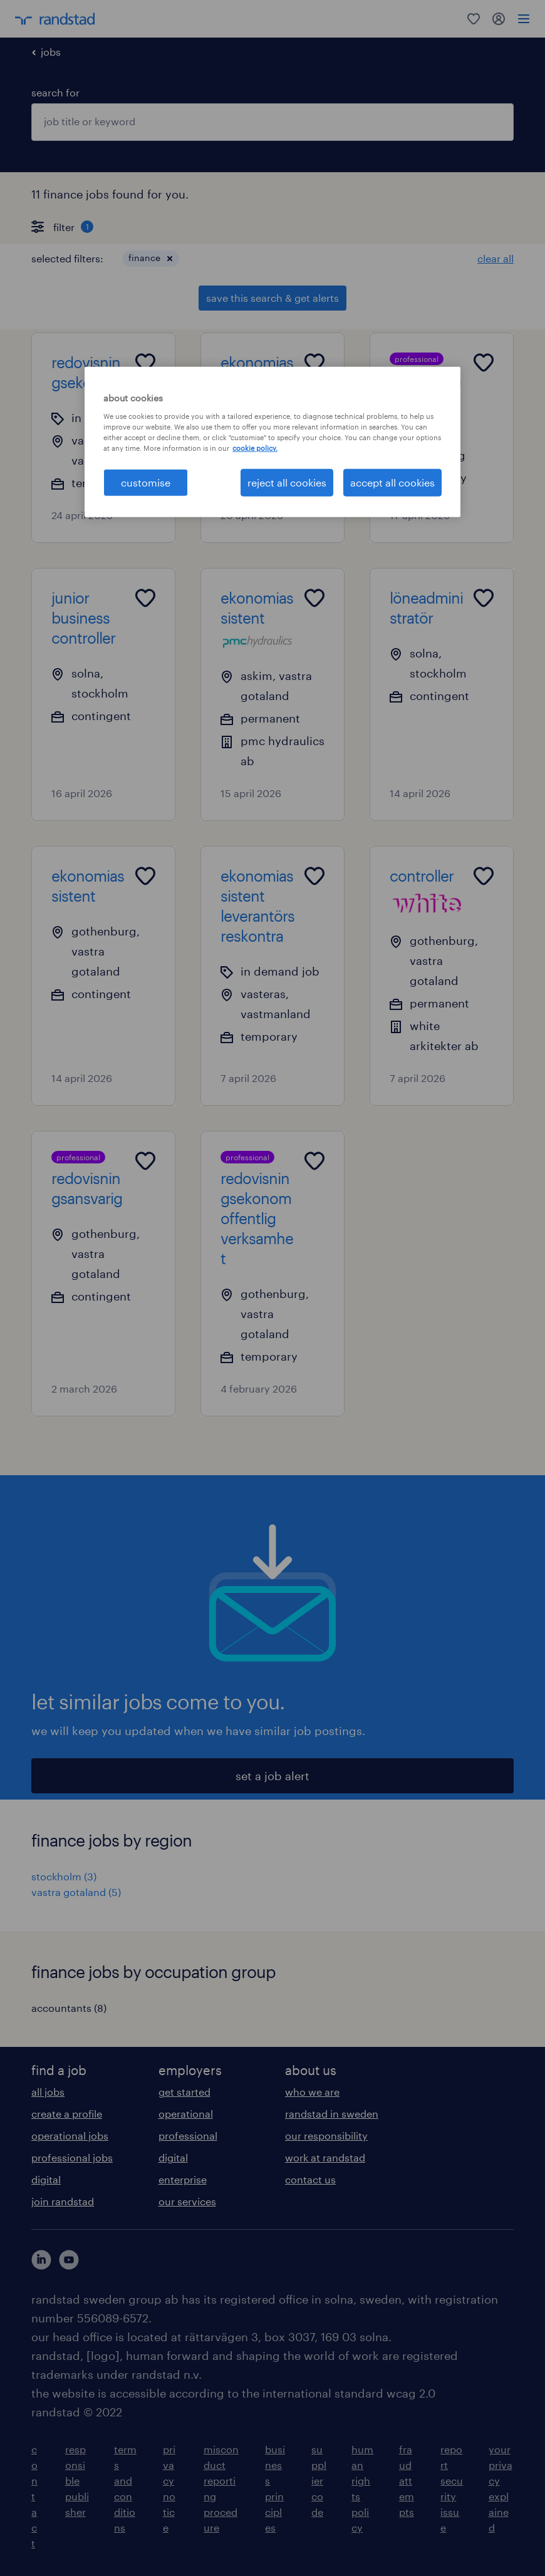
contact (34, 2496)
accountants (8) (68, 2008)
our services (187, 2201)
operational (185, 2114)
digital (46, 2179)
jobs (51, 52)
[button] (170, 258)
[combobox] (272, 122)
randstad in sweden (331, 2114)
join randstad (62, 2201)
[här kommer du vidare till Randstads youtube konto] (69, 2260)
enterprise (182, 2179)
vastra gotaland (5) (76, 1892)
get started (184, 2092)
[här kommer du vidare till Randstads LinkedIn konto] (41, 2260)
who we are (312, 2092)
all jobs (48, 2092)
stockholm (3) (63, 1876)
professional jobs (72, 2157)
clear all (495, 258)
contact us (310, 2179)
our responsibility (326, 2135)
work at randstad (325, 2157)
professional (187, 2135)
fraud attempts (406, 2480)
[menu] (523, 19)
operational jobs (69, 2135)
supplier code (318, 2480)
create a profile (66, 2114)
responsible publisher (77, 2480)
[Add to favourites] (145, 363)
